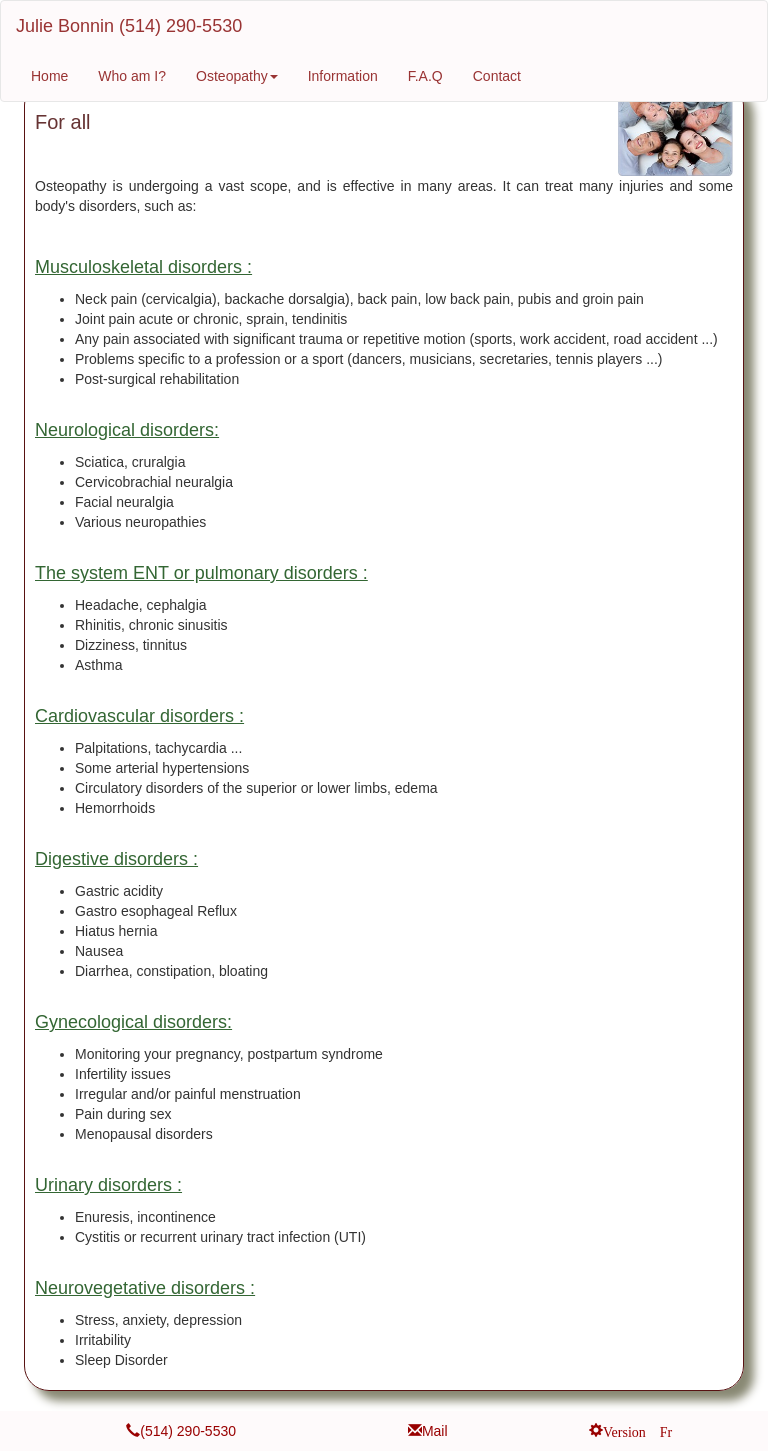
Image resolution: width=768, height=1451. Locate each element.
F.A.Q (425, 76)
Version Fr (637, 1430)
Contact (497, 76)
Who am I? (132, 76)
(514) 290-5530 (188, 1431)
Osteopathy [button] (237, 76)
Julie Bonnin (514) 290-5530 (129, 26)
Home (49, 76)
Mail (435, 1431)
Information (343, 76)
